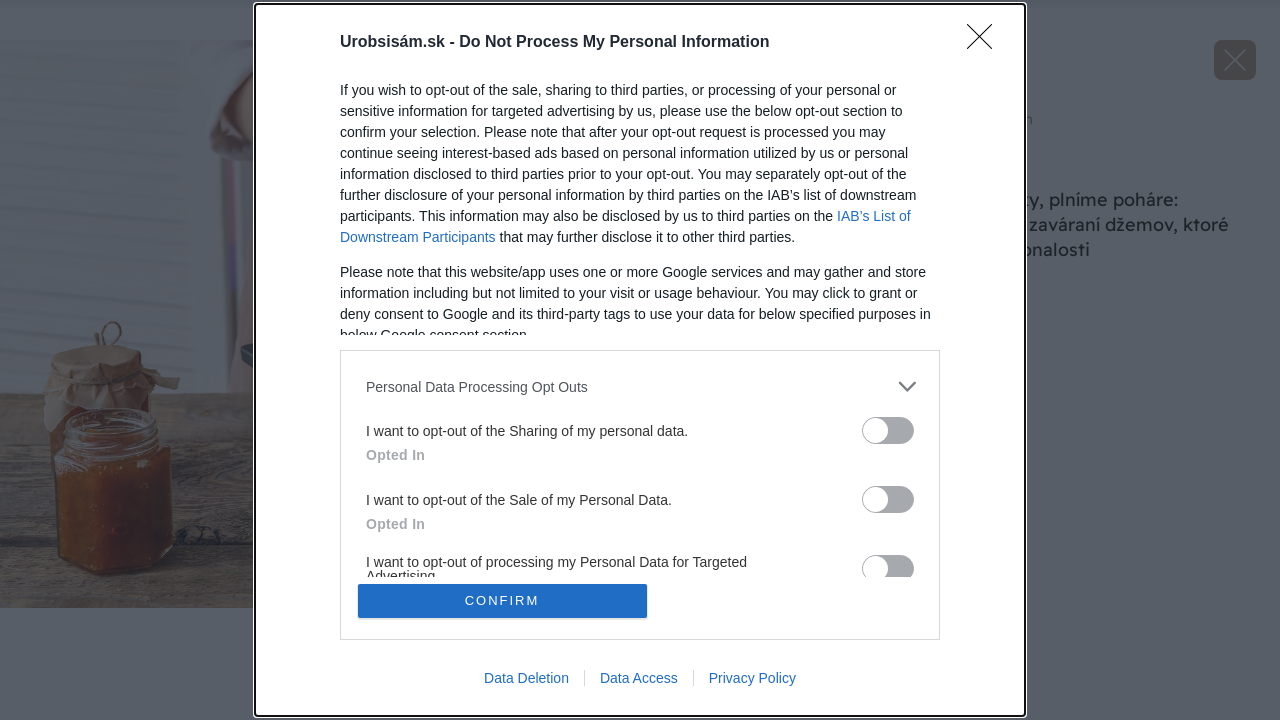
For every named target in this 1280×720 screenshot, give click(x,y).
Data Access (639, 678)
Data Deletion (526, 678)
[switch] (888, 430)
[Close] (986, 43)
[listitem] (640, 386)
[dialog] (640, 360)
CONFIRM (502, 600)
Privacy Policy (752, 678)
